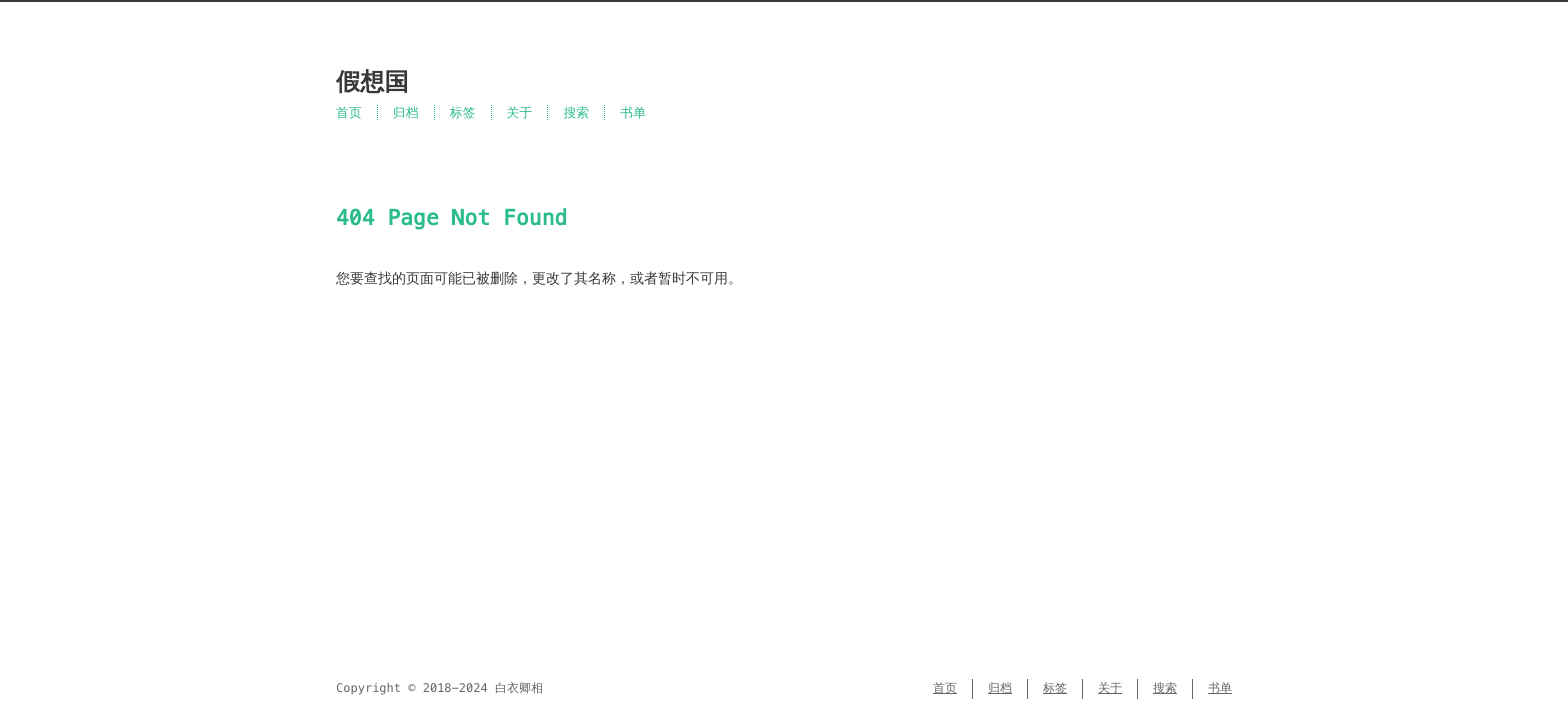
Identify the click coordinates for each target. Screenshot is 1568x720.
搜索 (576, 112)
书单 (633, 112)
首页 (349, 112)
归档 (406, 112)
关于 (520, 112)
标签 (463, 112)
